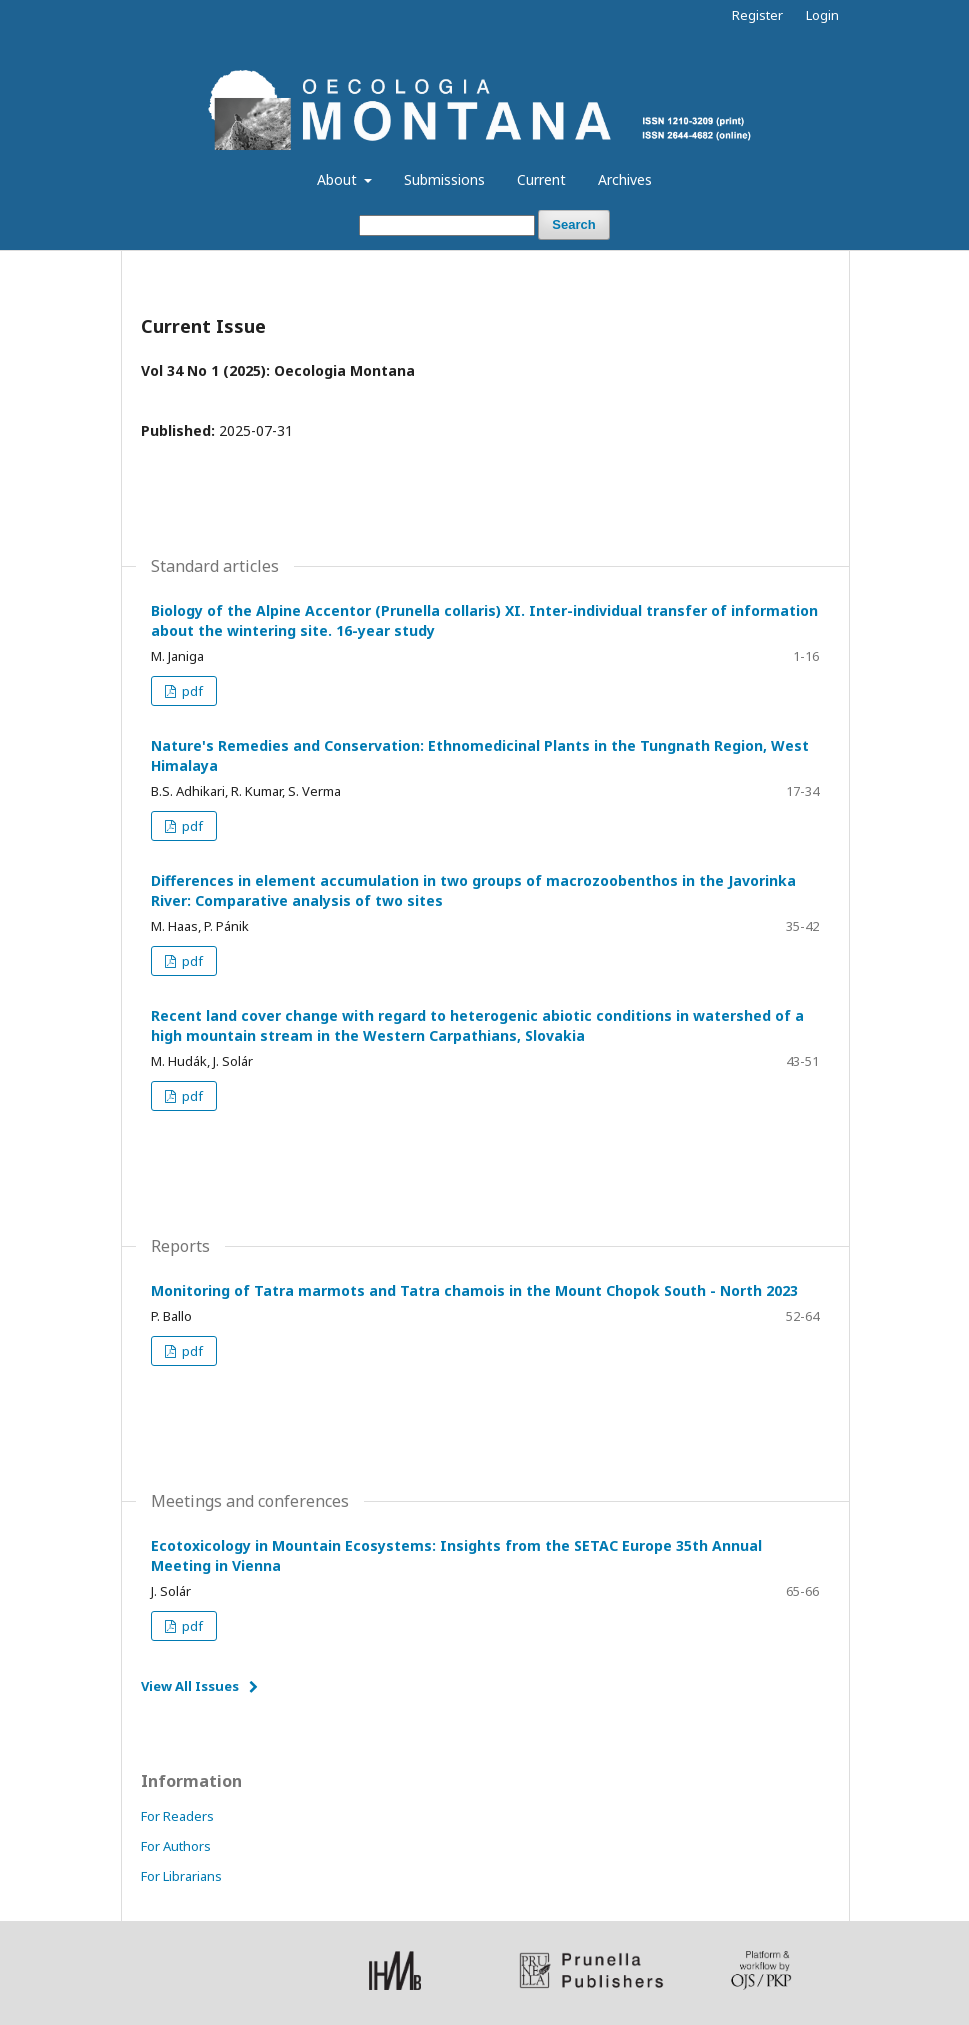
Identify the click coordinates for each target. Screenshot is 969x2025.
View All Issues (190, 1686)
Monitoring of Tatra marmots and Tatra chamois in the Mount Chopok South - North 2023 (474, 1290)
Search (573, 224)
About (339, 179)
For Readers (177, 1816)
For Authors (176, 1846)
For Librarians (181, 1876)
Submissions (444, 179)
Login (822, 15)
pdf (191, 691)
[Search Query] (447, 225)
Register (757, 15)
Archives (625, 179)
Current (541, 179)
